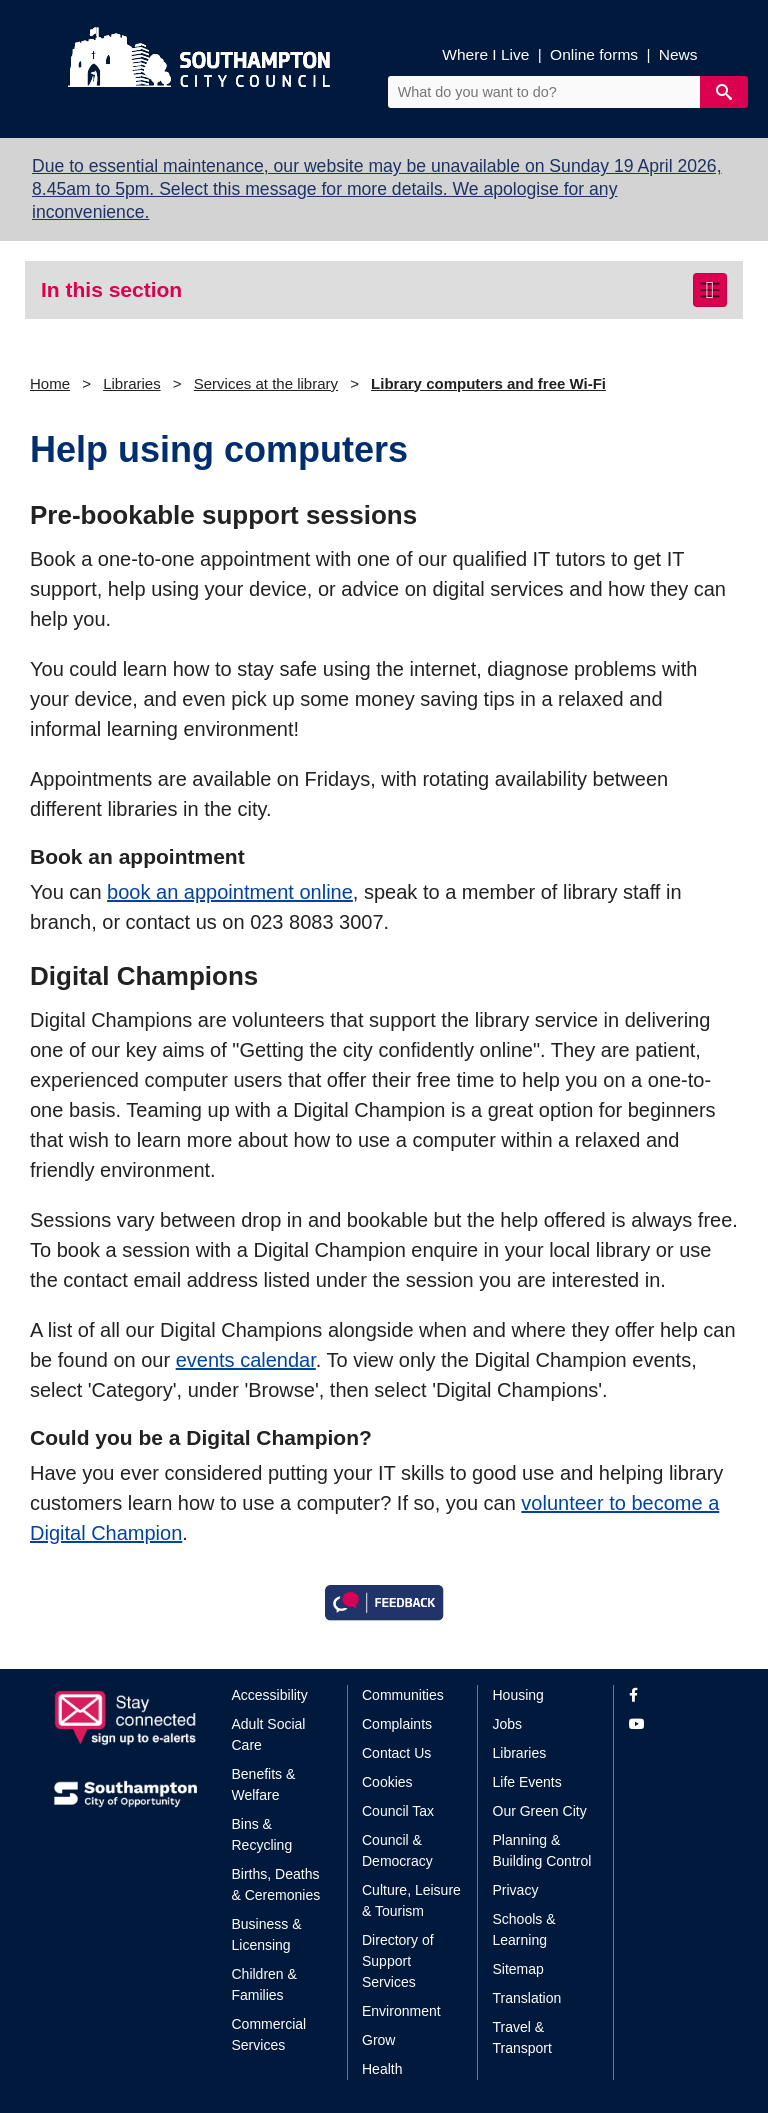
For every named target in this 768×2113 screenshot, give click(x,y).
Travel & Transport (522, 2037)
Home (50, 383)
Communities (403, 1695)
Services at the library (266, 383)
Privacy (516, 1890)
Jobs (508, 1724)
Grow (378, 2040)
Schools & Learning (524, 1929)
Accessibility (270, 1695)
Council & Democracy (397, 1850)
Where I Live (485, 54)
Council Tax (398, 1811)
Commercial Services (269, 2034)
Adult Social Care (269, 1734)
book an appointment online (230, 892)
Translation (527, 1998)
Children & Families (264, 1984)
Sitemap (518, 1969)
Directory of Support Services (398, 1961)
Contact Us (396, 1753)
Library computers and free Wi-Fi (488, 383)
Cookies (387, 1782)
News (678, 54)
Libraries (132, 383)
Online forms (594, 54)
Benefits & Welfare (264, 1784)
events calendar (246, 1360)
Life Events (527, 1782)
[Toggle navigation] (710, 290)
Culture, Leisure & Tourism (411, 1900)
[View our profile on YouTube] (671, 1724)
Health (382, 2069)
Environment (401, 2011)
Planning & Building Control (542, 1850)
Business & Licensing (267, 1934)
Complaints (397, 1724)
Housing (518, 1695)
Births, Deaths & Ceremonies (276, 1884)
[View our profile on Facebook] (671, 1695)
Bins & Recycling (262, 1834)
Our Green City (540, 1811)
